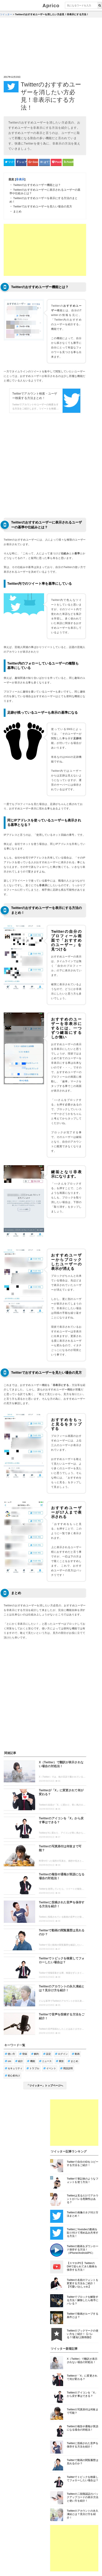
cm (8, 2061)
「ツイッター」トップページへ (44, 2085)
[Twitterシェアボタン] (9, 162)
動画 (76, 2053)
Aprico (51, 5)
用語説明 (66, 2068)
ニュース (45, 2061)
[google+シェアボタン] (32, 162)
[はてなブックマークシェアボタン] (44, 162)
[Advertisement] (51, 47)
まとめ (73, 2061)
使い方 (10, 2053)
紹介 (19, 2061)
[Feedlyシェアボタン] (68, 162)
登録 (23, 2053)
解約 (35, 2053)
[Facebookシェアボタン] (21, 162)
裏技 (60, 2061)
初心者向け (12, 2075)
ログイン (61, 2053)
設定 (47, 2053)
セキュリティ (13, 2068)
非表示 (20, 179)
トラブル (32, 2068)
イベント (49, 2068)
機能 (31, 2061)
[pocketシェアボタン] (56, 162)
